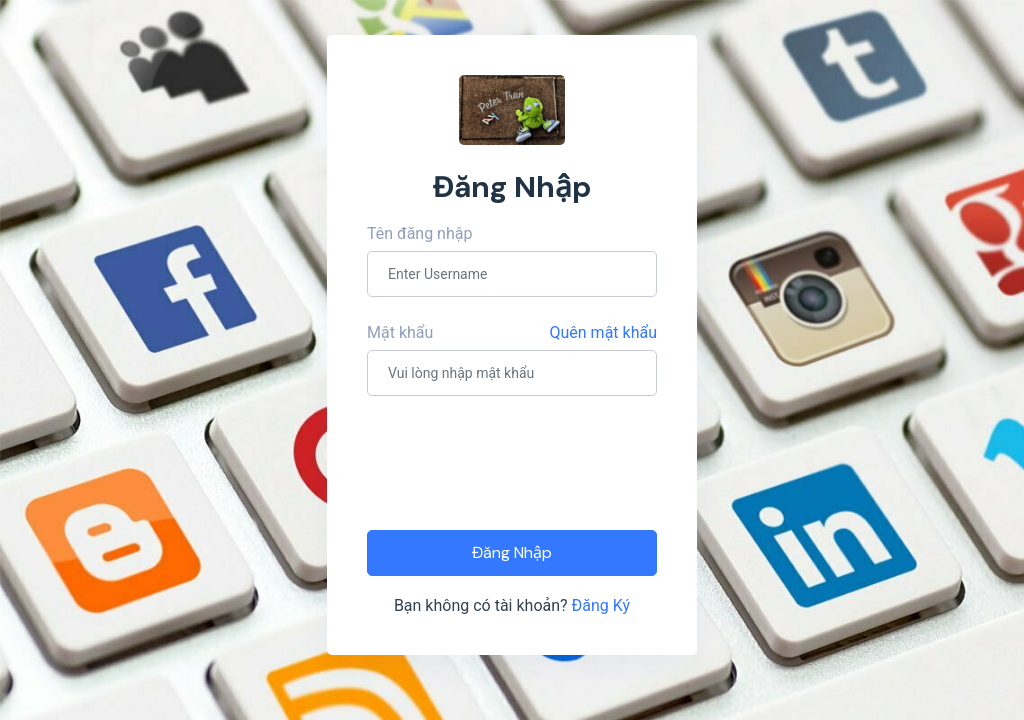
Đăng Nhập (512, 552)
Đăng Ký (601, 605)
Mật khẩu (400, 332)
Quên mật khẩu (604, 332)
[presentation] (519, 461)
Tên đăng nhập (419, 233)
